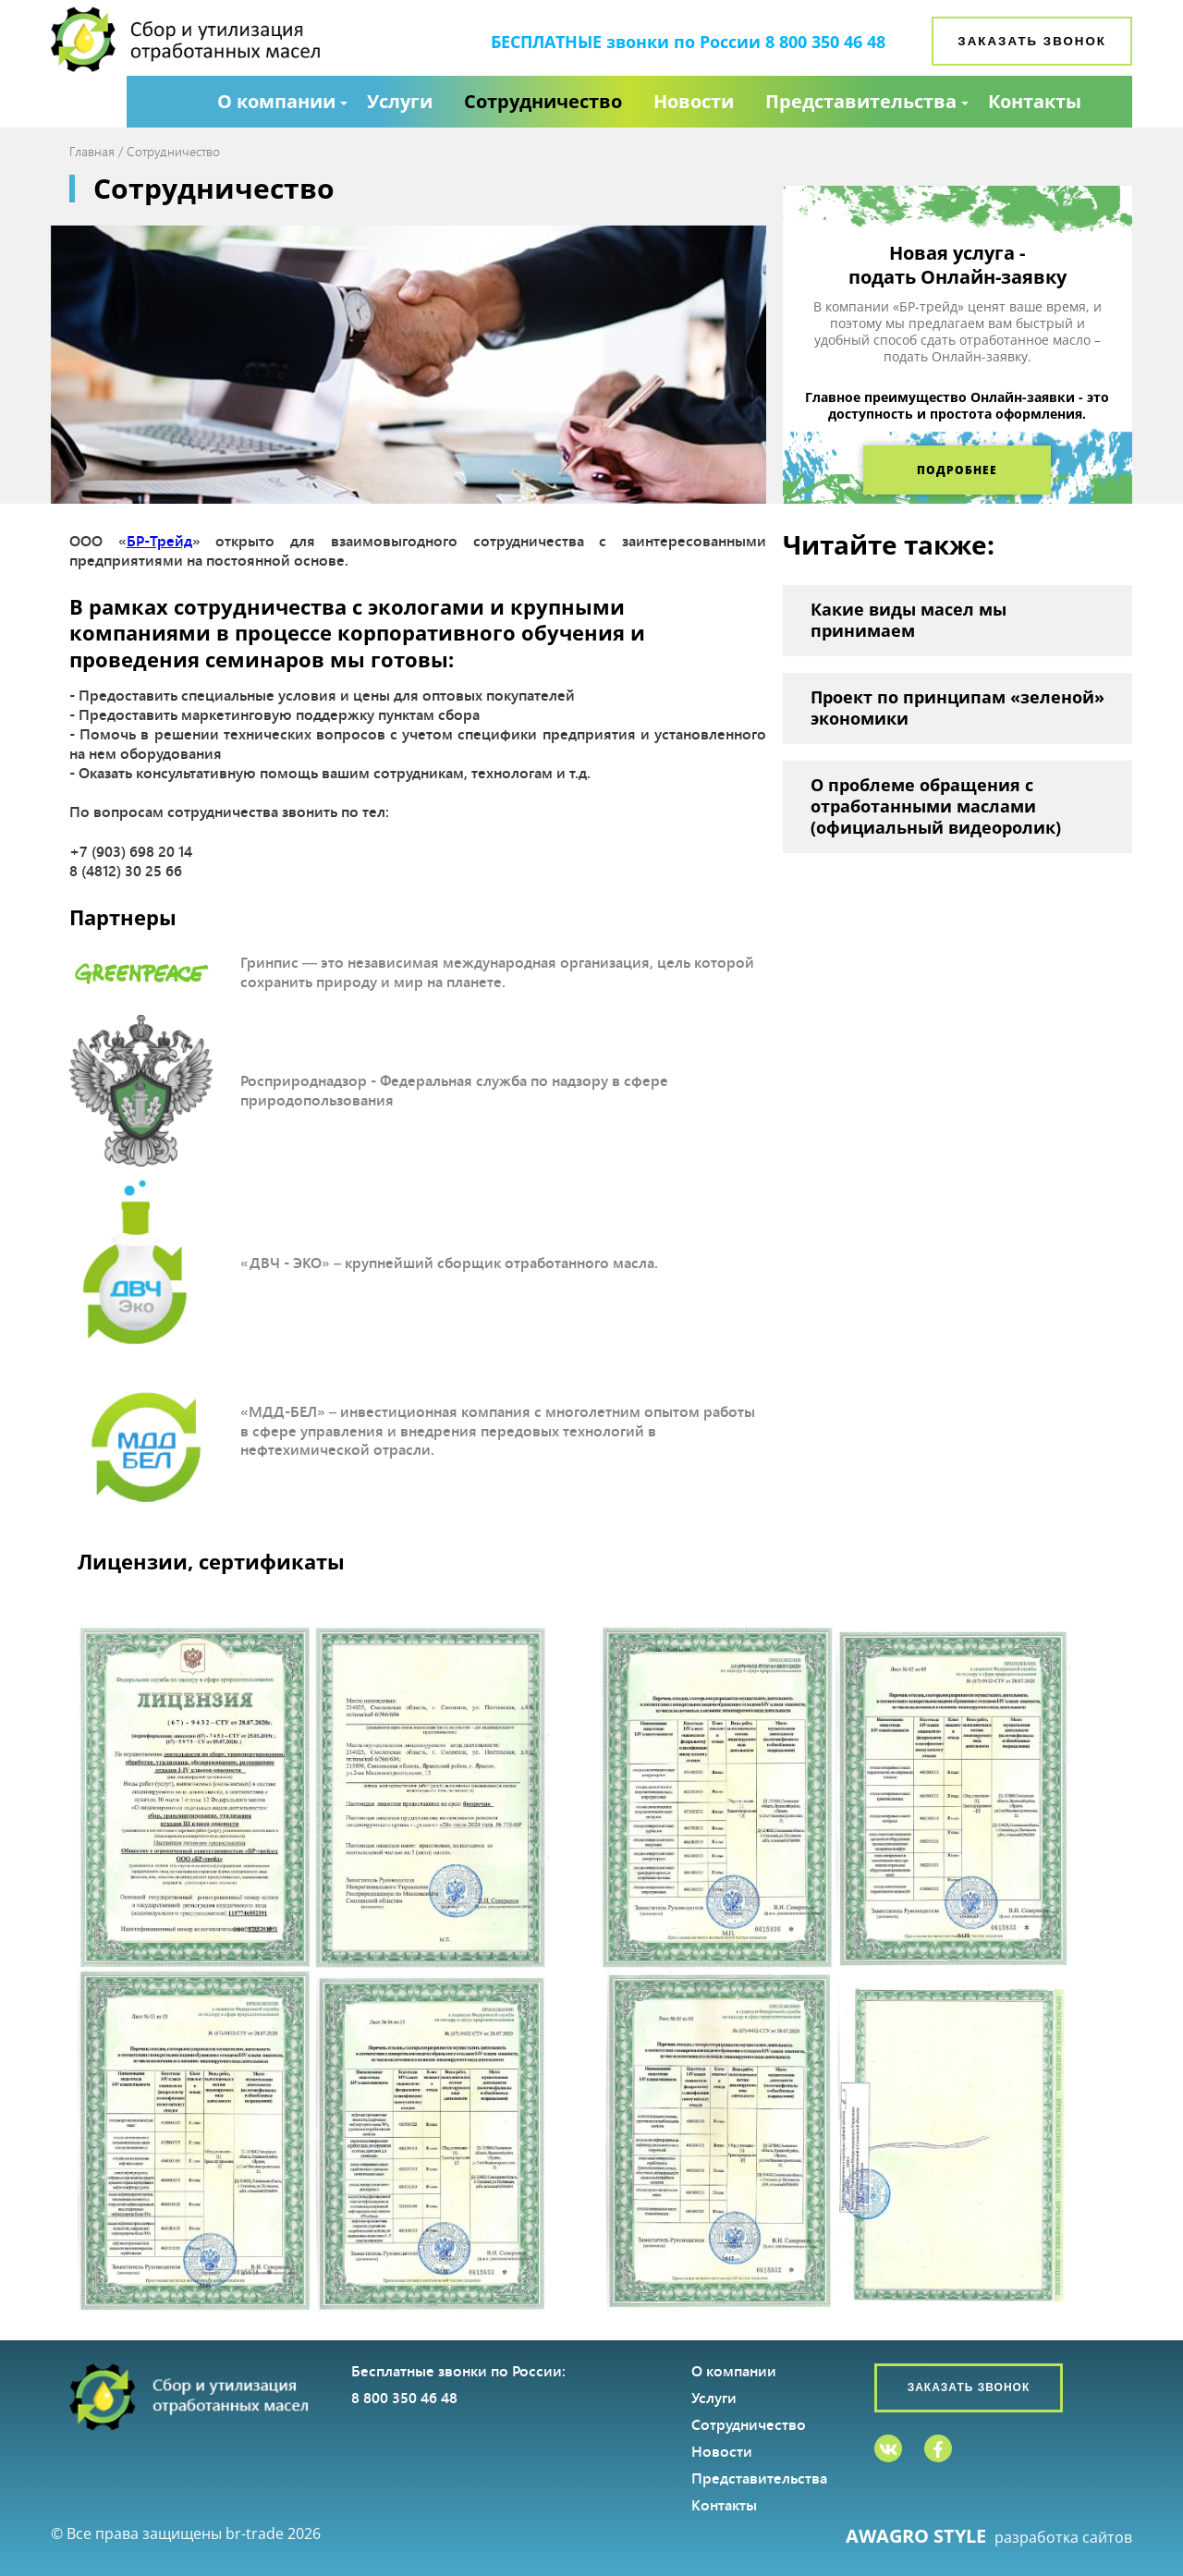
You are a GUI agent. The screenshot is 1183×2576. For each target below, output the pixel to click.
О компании (276, 101)
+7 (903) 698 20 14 (130, 851)
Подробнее (957, 470)
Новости (693, 101)
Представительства (861, 101)
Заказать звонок (1031, 41)
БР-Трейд (159, 540)
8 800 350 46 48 (825, 42)
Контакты (1034, 101)
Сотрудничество (543, 101)
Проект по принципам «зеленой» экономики (957, 707)
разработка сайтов (1063, 2537)
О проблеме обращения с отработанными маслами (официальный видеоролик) (936, 806)
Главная (92, 151)
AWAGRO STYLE (916, 2536)
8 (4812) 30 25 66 (125, 870)
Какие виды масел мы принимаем (908, 619)
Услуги (400, 101)
